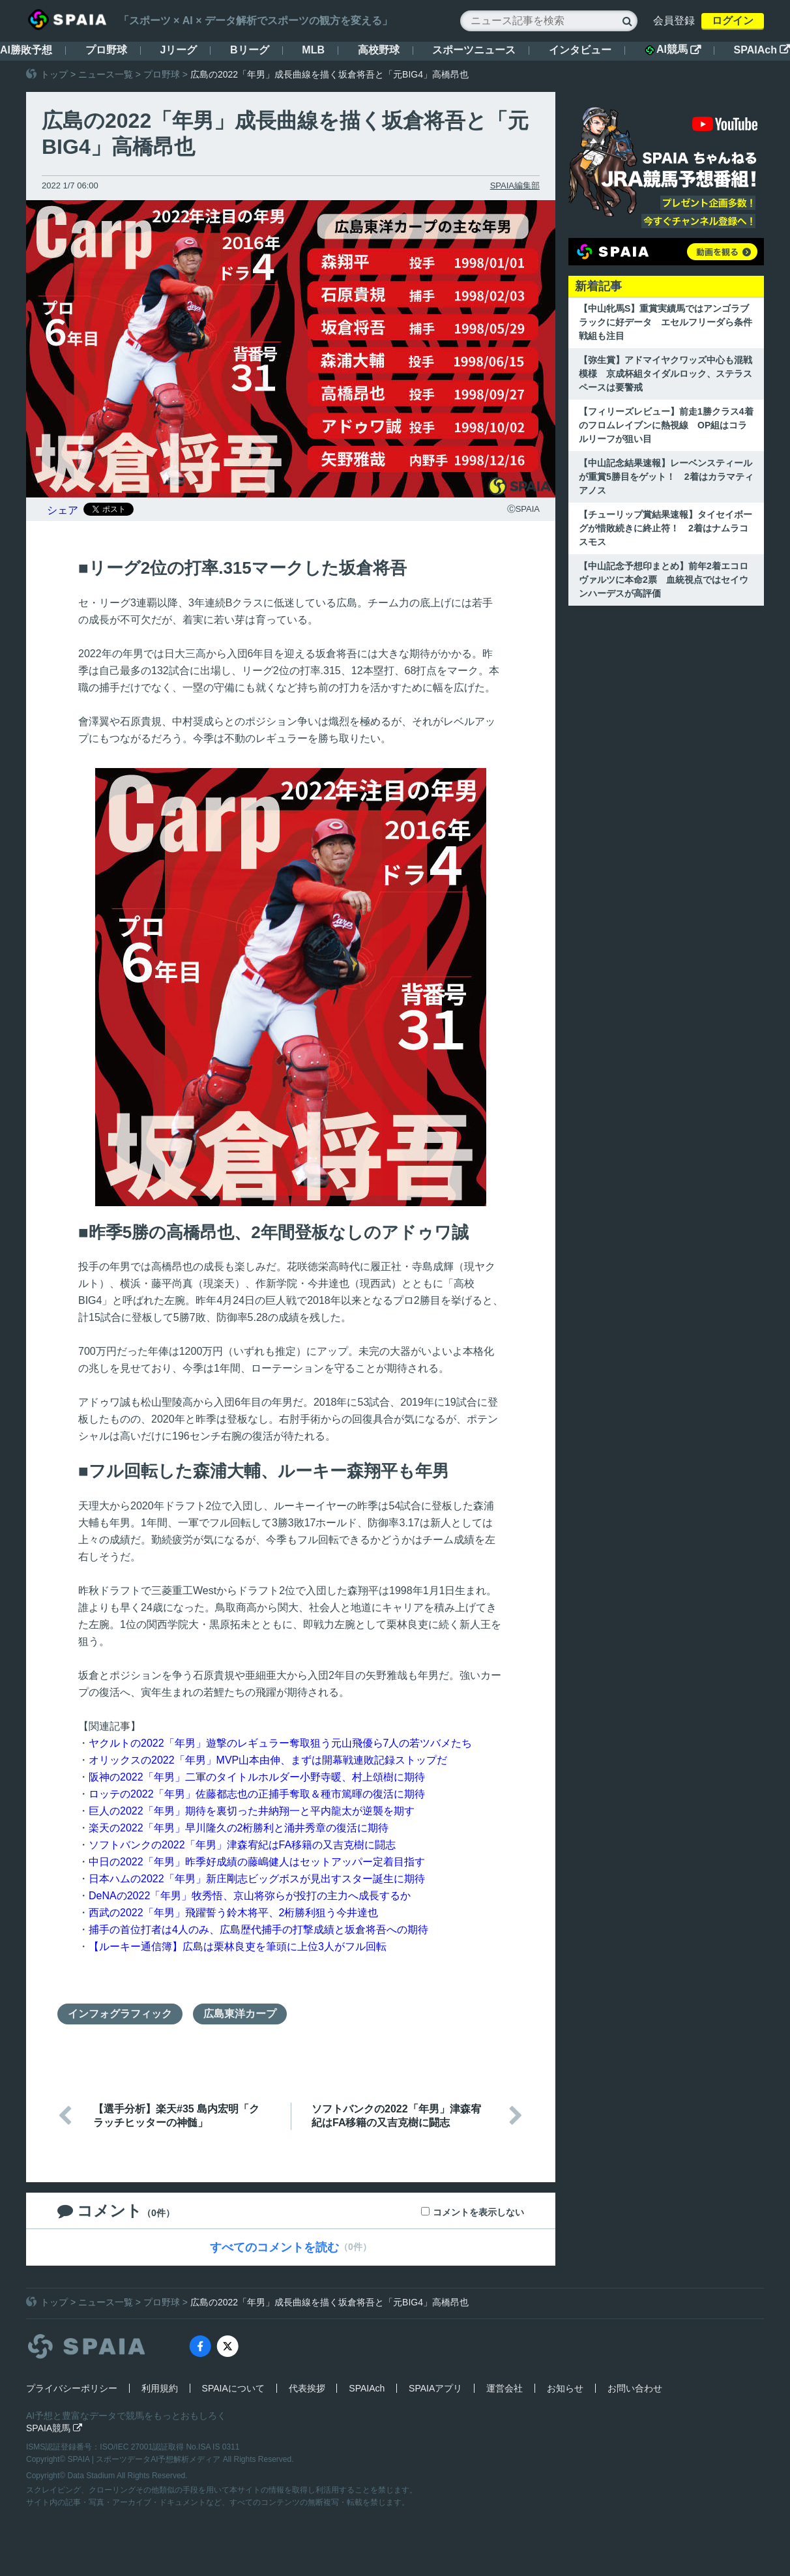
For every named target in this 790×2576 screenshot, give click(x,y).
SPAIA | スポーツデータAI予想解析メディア (145, 2459)
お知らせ (565, 2388)
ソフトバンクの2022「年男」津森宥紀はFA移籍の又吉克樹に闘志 (242, 1844)
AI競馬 (673, 49)
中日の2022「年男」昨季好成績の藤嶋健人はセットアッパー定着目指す (257, 1861)
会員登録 (674, 20)
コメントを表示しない (478, 2212)
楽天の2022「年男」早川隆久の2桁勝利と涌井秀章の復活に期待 (239, 1827)
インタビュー (580, 49)
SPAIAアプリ (435, 2388)
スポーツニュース (474, 49)
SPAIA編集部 (515, 185)
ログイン (732, 20)
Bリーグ (249, 49)
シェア (62, 510)
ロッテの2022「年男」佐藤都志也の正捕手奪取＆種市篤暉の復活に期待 (257, 1793)
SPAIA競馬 (54, 2428)
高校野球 (379, 49)
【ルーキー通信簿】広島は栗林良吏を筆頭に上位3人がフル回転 (238, 1946)
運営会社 (504, 2388)
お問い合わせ (634, 2388)
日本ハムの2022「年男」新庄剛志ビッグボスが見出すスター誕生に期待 (257, 1878)
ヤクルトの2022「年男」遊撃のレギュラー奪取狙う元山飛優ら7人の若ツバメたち (281, 1743)
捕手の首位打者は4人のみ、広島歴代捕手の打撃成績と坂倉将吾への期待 (258, 1929)
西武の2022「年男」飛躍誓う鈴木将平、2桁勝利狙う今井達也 (234, 1912)
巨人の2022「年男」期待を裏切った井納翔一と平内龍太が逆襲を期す (252, 1810)
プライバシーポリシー (71, 2388)
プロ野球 (106, 49)
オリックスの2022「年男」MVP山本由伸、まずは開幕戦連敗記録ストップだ (268, 1760)
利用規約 (159, 2388)
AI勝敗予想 (26, 49)
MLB (313, 49)
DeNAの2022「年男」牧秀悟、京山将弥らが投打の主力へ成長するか (250, 1895)
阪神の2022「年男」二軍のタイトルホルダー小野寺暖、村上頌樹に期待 (257, 1777)
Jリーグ (178, 49)
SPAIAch (762, 49)
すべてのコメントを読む (274, 2247)
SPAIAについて (233, 2388)
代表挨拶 (307, 2388)
